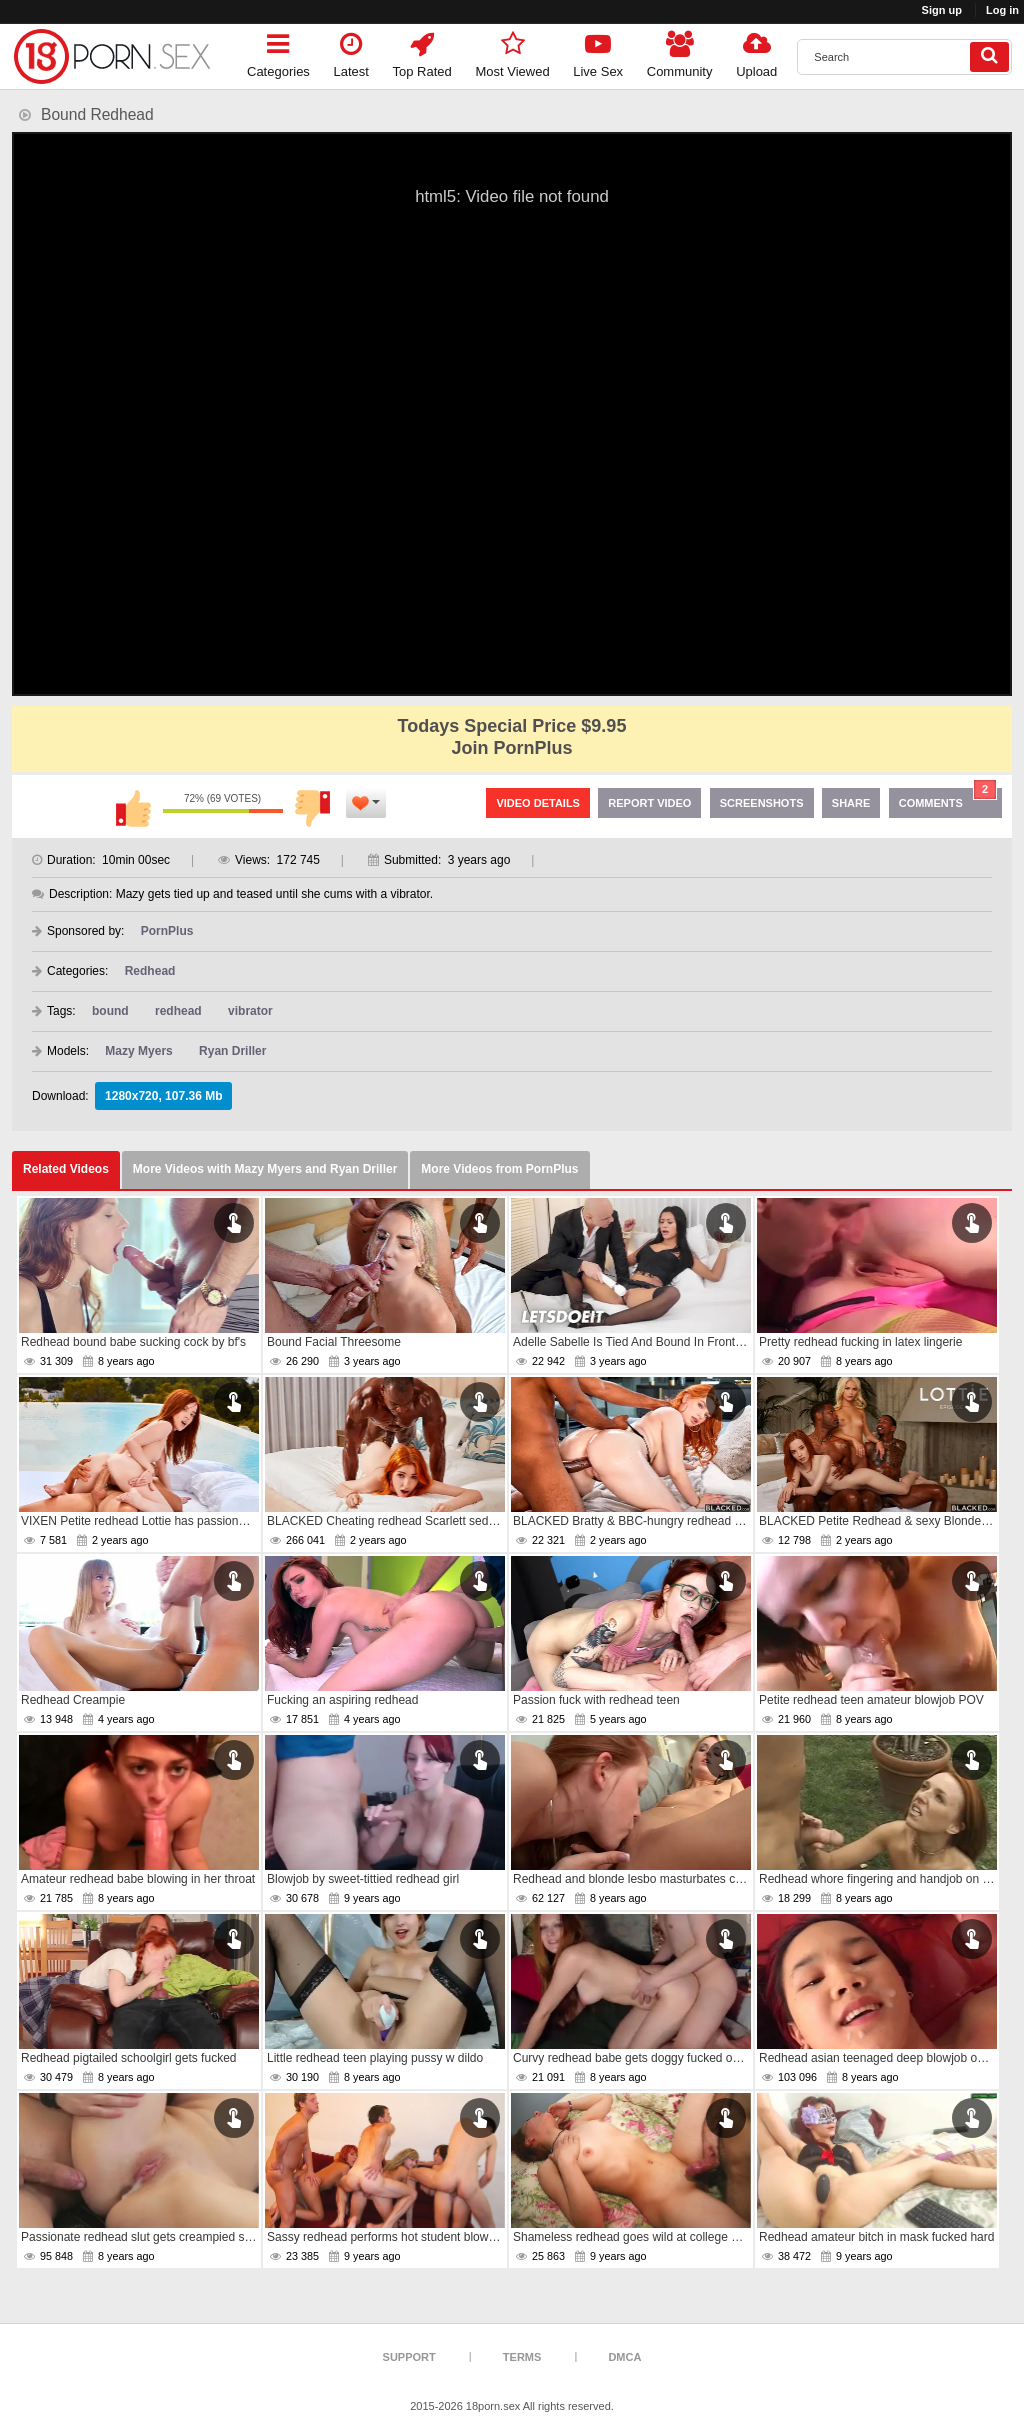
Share (851, 803)
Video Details (538, 803)
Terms (522, 2357)
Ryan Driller (232, 1051)
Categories (278, 51)
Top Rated (422, 51)
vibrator (250, 1011)
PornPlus (167, 931)
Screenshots (762, 803)
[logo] (112, 56)
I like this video (133, 808)
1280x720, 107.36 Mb (163, 1096)
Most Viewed (512, 51)
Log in (1002, 10)
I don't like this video (313, 808)
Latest (351, 51)
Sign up (942, 10)
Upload (756, 51)
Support (409, 2357)
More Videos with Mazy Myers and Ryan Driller (265, 1169)
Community (680, 51)
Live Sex (598, 51)
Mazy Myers (138, 1051)
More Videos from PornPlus (499, 1169)
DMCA (624, 2357)
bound (110, 1011)
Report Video (649, 803)
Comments (948, 798)
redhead (178, 1011)
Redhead (150, 971)
